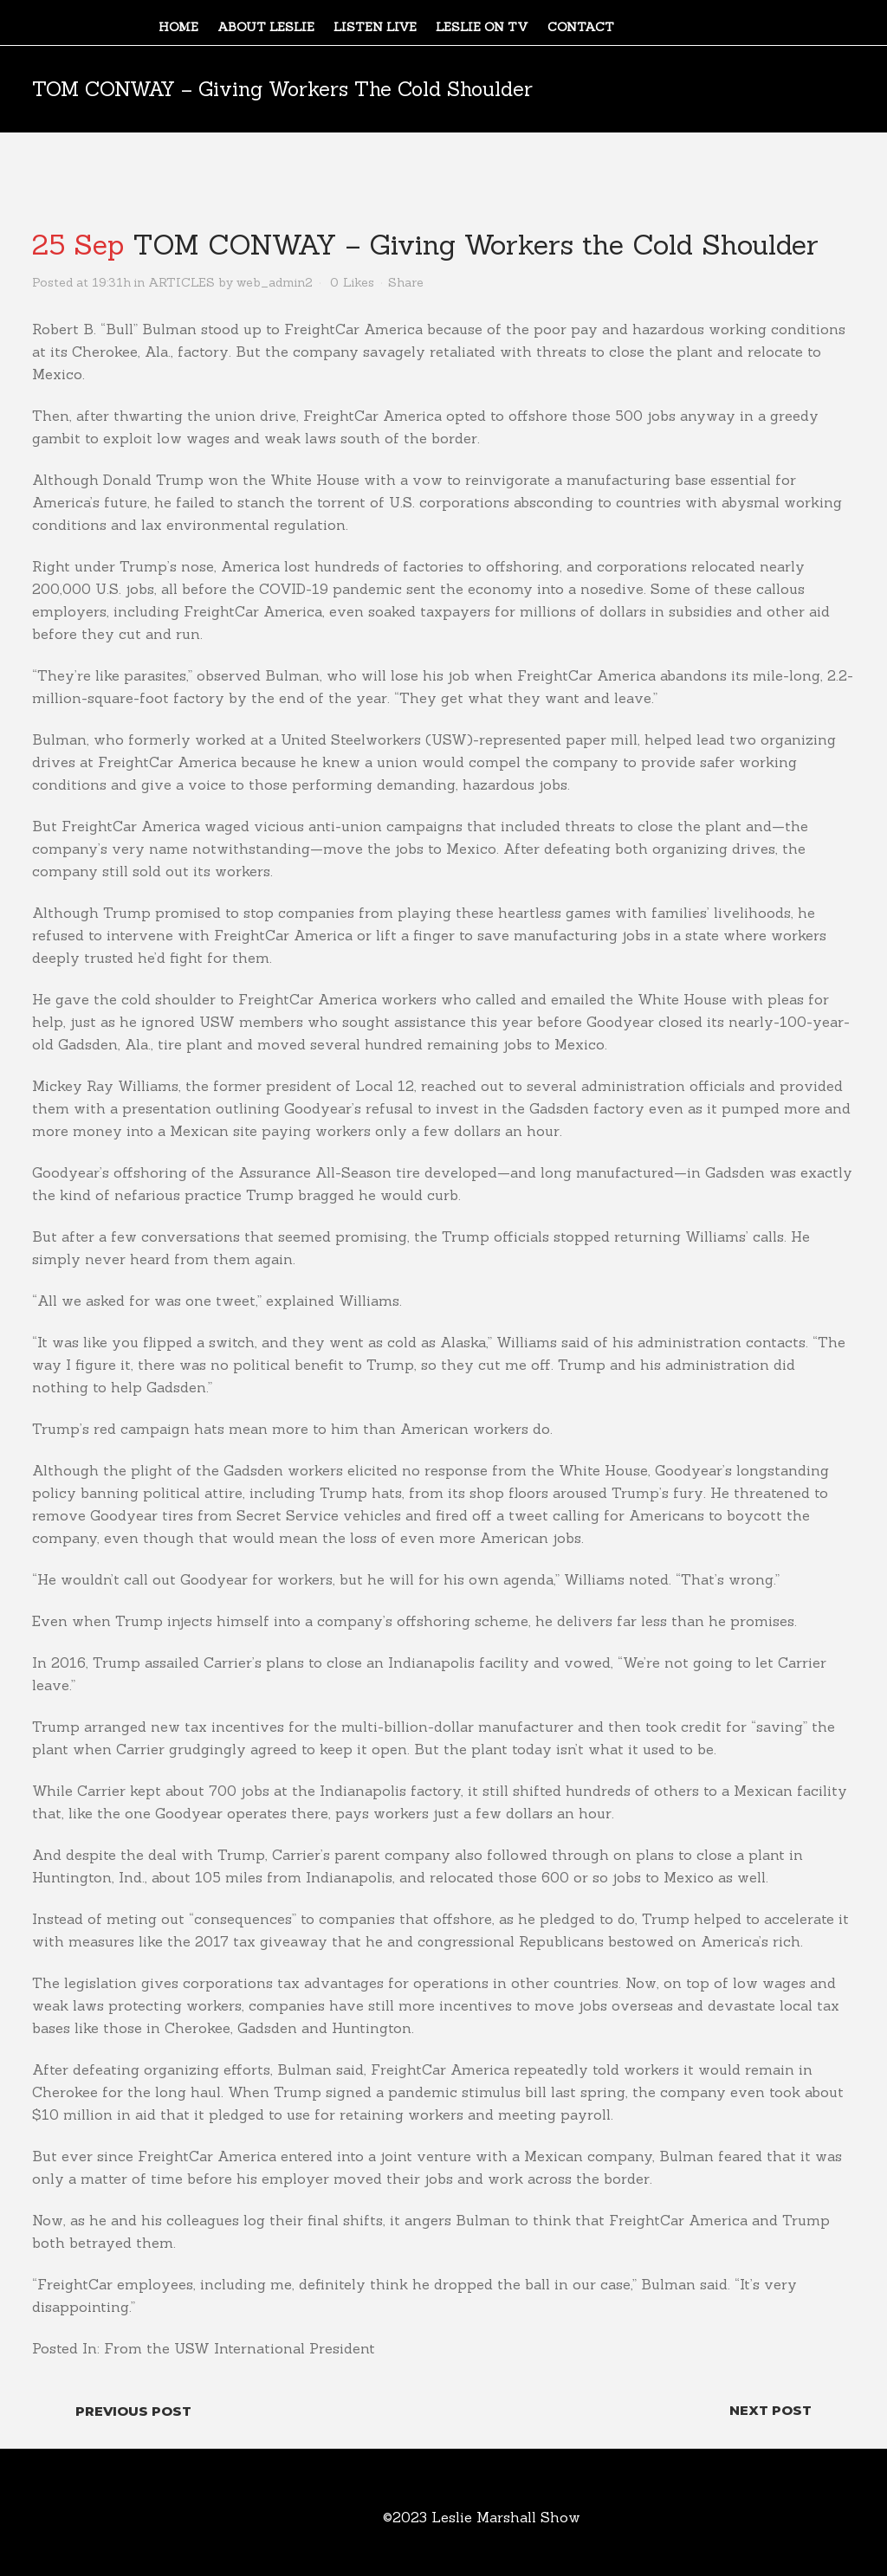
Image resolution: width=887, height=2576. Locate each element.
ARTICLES (181, 282)
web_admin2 (274, 282)
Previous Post (133, 2411)
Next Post (770, 2410)
